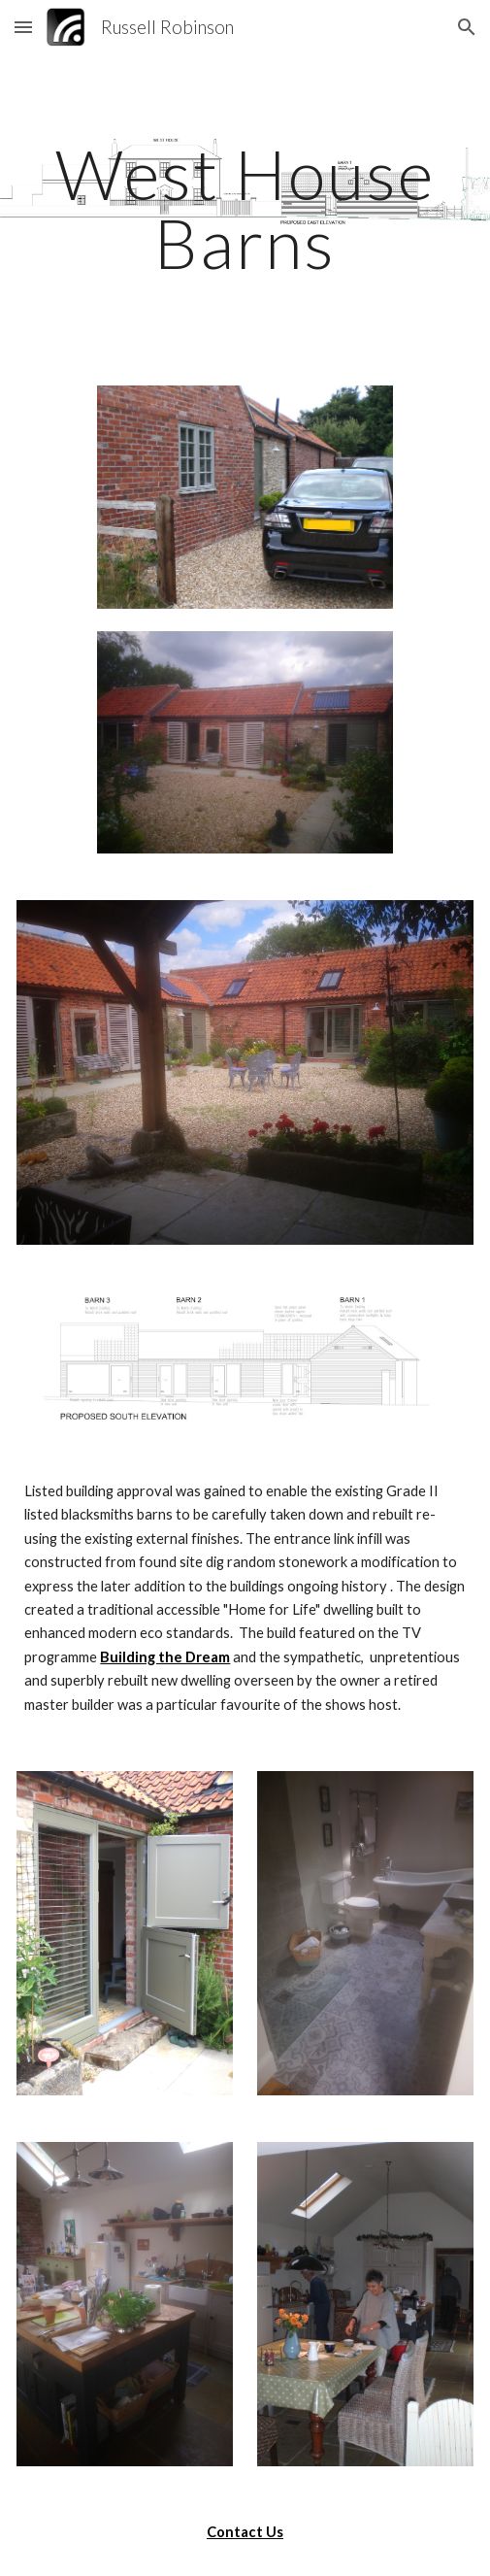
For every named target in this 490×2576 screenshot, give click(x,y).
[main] (244, 208)
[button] (23, 26)
